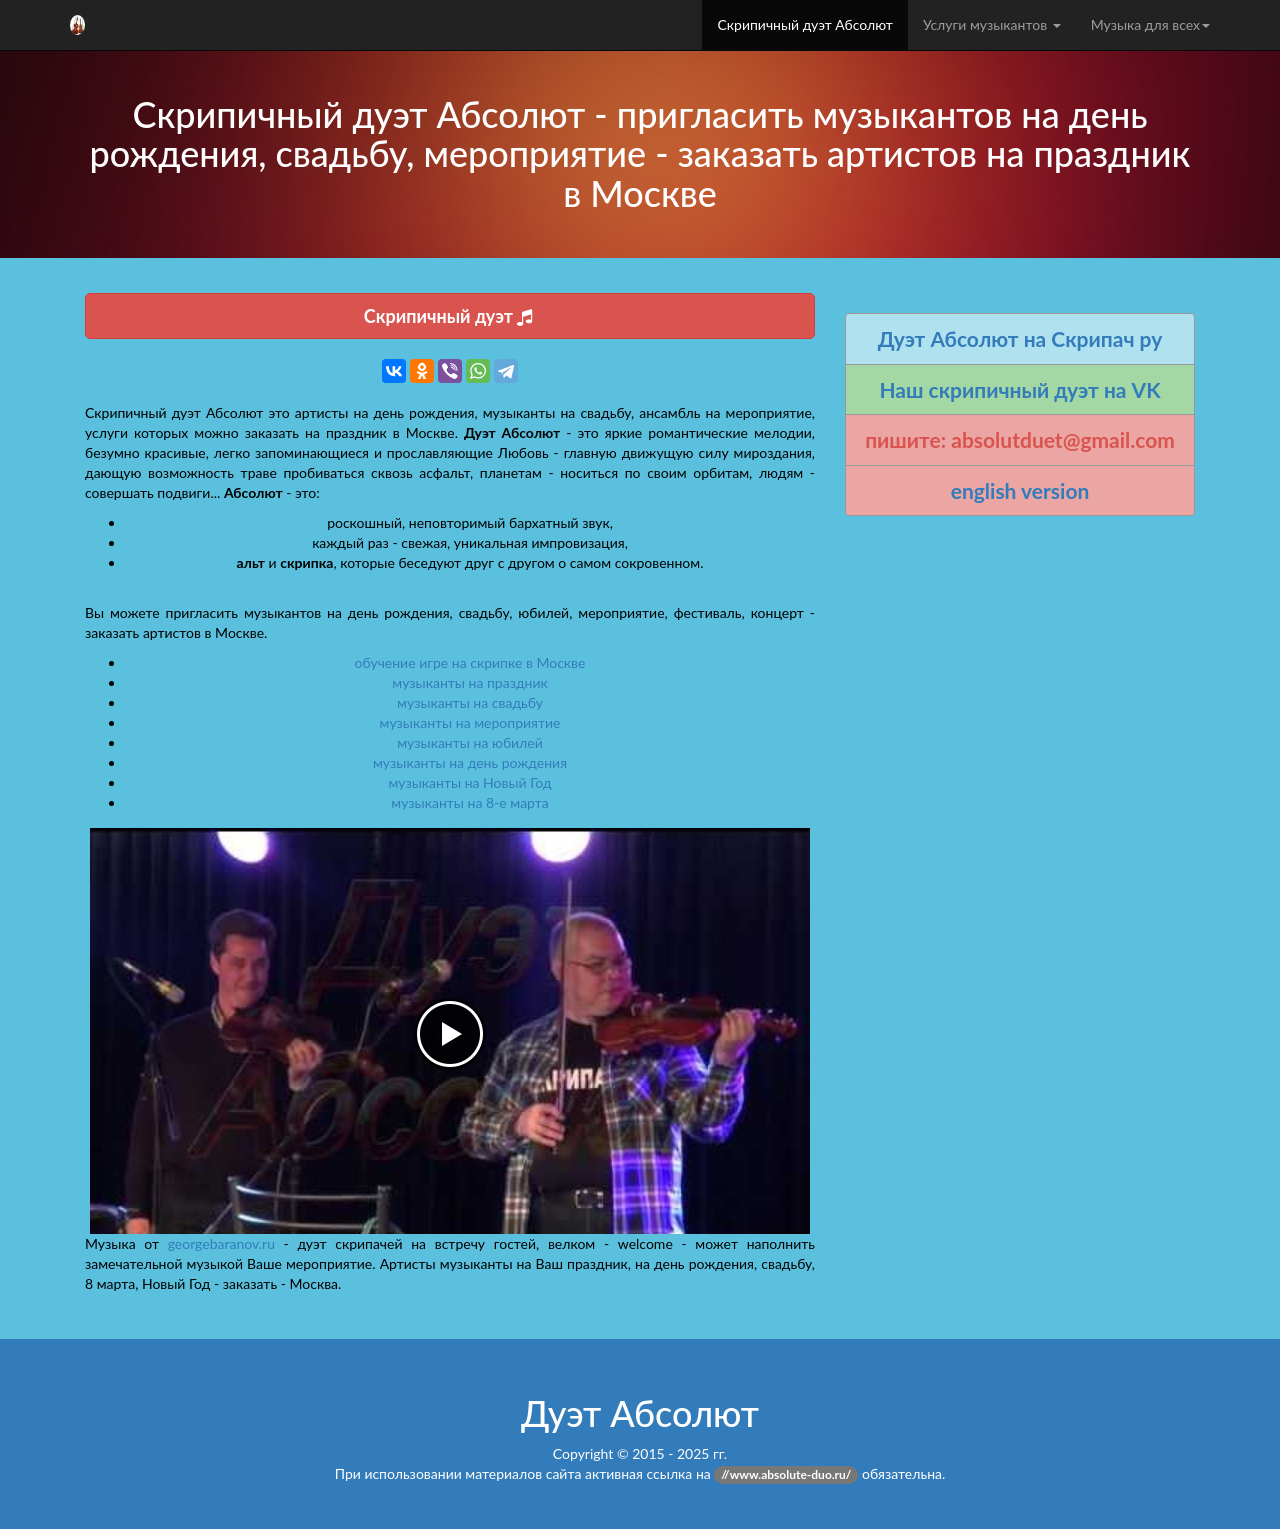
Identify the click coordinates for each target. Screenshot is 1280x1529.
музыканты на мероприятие (470, 722)
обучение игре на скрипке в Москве (470, 662)
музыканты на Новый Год (469, 782)
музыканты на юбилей (470, 742)
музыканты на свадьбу (470, 702)
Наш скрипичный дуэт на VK (1019, 389)
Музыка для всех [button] (1150, 24)
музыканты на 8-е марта (469, 802)
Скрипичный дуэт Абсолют (804, 24)
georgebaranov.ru (221, 1243)
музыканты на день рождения (470, 762)
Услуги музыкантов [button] (992, 24)
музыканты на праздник (469, 682)
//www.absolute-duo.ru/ (786, 1474)
